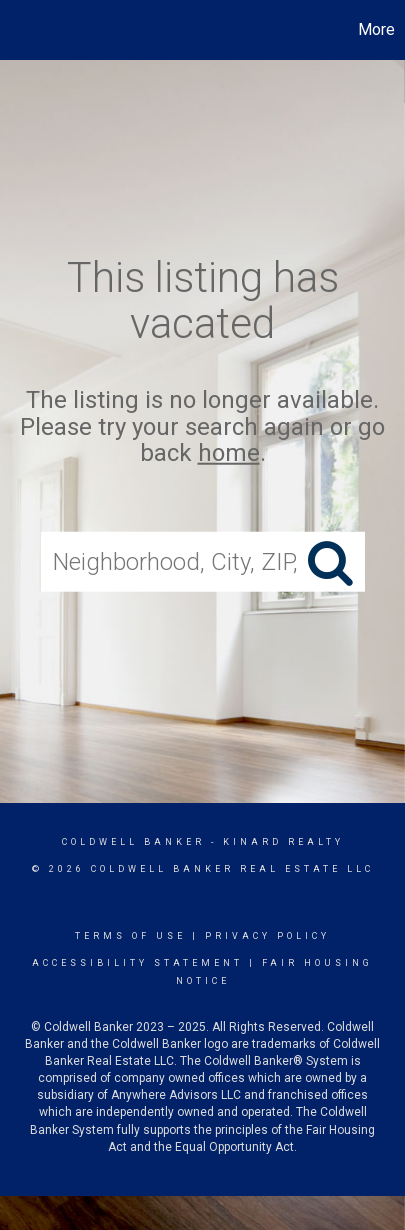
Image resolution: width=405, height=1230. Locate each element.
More (376, 29)
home (229, 453)
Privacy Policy (267, 936)
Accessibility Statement (137, 963)
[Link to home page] (18, 30)
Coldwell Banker (133, 842)
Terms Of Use (130, 936)
